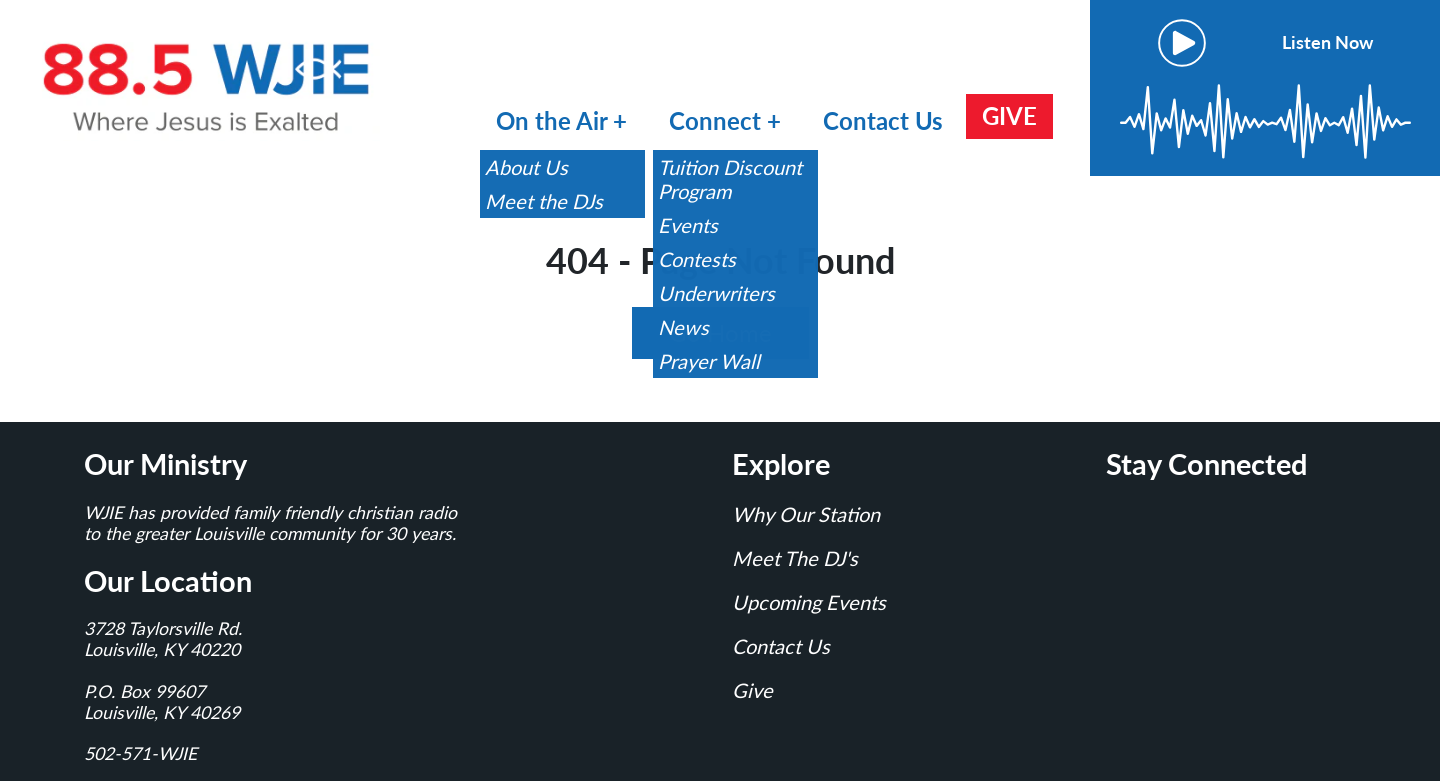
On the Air (551, 120)
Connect (718, 120)
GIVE (1009, 115)
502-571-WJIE (140, 753)
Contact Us (883, 120)
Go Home (720, 332)
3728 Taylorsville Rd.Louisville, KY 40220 (163, 639)
